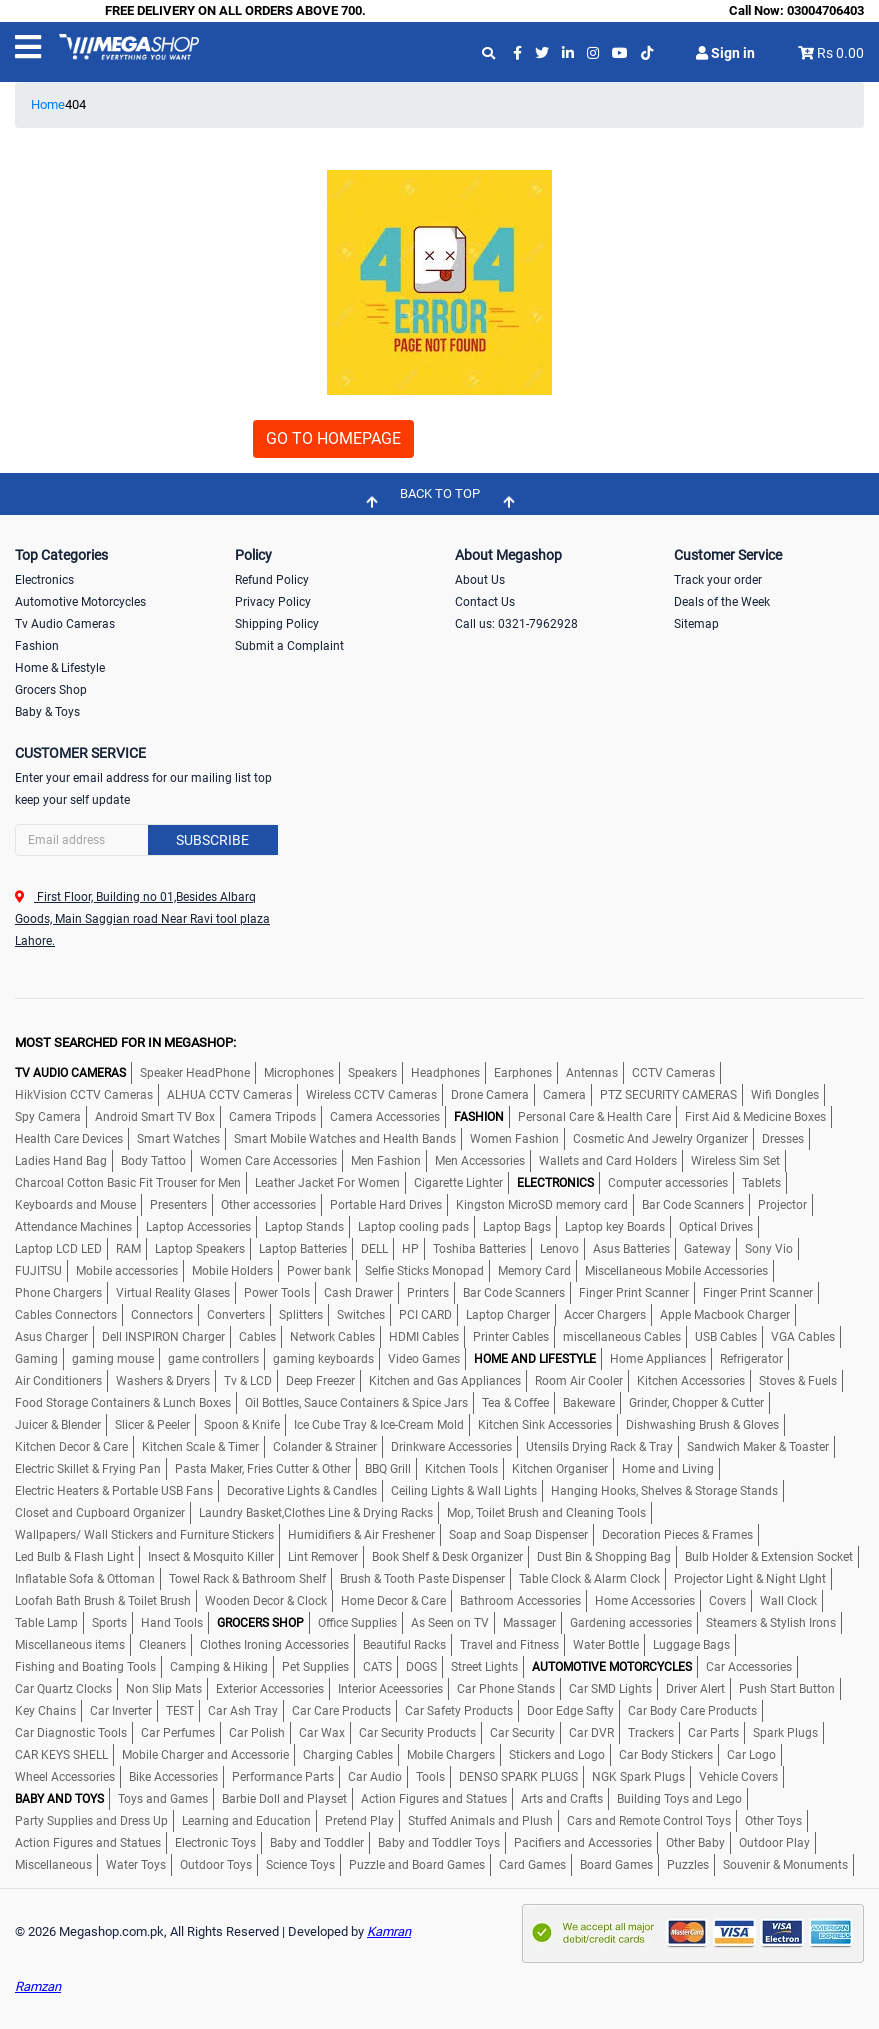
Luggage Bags (691, 1645)
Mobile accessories (127, 1271)
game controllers (213, 1359)
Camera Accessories (385, 1117)
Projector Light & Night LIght (750, 1579)
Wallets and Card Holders (608, 1161)
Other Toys (773, 1821)
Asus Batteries (631, 1249)
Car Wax (322, 1733)
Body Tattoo (153, 1161)
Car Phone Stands (506, 1689)
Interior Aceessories (390, 1689)
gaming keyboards (323, 1359)
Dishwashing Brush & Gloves (702, 1425)
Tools (430, 1777)
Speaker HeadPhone (195, 1073)
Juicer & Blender (58, 1425)
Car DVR (591, 1733)
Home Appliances (658, 1359)
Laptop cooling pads (413, 1227)
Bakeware (589, 1403)
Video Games (424, 1359)
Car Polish (257, 1733)
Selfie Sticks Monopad (424, 1271)
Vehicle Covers (738, 1777)
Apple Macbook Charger (725, 1315)
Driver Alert (695, 1689)
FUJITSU (38, 1271)
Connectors (162, 1315)
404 (75, 104)
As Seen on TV (450, 1623)
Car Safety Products (459, 1711)
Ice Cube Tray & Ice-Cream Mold (379, 1425)
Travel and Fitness (509, 1645)
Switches (361, 1315)
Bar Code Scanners (693, 1205)
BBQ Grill (388, 1469)
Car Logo (751, 1755)
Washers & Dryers (163, 1381)
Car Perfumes (178, 1733)
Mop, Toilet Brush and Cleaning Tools (546, 1513)
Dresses (783, 1139)
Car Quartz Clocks (63, 1689)
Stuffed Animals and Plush (480, 1821)
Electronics (44, 580)
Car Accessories (749, 1667)
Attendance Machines (73, 1227)
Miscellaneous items (70, 1645)
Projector (782, 1205)
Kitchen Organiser (560, 1469)
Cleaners (162, 1645)
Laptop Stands (304, 1227)
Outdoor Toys (216, 1865)
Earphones (523, 1073)
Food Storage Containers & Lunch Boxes (123, 1403)
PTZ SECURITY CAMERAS (668, 1095)
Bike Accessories (173, 1777)
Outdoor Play (774, 1843)
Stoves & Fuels (798, 1381)
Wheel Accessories (65, 1777)
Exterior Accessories (270, 1689)
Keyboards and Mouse (75, 1205)
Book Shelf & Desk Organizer (447, 1557)
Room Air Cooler (579, 1381)
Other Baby (695, 1843)
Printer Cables (511, 1337)
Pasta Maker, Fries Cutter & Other (263, 1469)
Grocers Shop (51, 690)
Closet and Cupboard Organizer (100, 1513)
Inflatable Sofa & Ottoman (85, 1579)
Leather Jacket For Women (327, 1183)
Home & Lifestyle (60, 668)
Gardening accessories (631, 1623)
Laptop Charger (508, 1315)
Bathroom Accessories (520, 1601)
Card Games (532, 1865)
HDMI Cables (424, 1337)
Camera (564, 1095)
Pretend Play (359, 1821)
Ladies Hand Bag (61, 1161)
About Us (480, 580)
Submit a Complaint (289, 646)
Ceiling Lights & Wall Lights (464, 1491)
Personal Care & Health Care (594, 1117)
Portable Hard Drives (386, 1205)
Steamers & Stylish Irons (771, 1623)
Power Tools (277, 1293)
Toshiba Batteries (479, 1249)
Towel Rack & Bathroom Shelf (247, 1579)
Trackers (651, 1733)
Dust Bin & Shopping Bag (604, 1557)
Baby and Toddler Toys (439, 1843)
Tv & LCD (248, 1381)
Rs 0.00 (840, 53)
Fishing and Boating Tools (85, 1667)
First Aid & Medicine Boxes (755, 1117)
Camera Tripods (272, 1117)
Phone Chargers (58, 1293)
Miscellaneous (53, 1865)
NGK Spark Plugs (638, 1777)
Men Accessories (480, 1161)
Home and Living (668, 1469)
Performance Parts (283, 1777)
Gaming (36, 1359)
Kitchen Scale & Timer (200, 1447)
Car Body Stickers (666, 1755)
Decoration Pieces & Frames (677, 1535)
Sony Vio (769, 1249)
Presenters (178, 1205)
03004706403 (825, 10)
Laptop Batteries (303, 1249)
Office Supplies (357, 1623)
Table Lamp (46, 1623)
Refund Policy (272, 580)
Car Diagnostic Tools (71, 1733)
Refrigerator (751, 1359)
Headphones (445, 1073)
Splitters (301, 1315)
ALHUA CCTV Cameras (229, 1095)
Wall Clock (788, 1601)
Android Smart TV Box (155, 1117)
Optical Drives (716, 1227)
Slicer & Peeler (152, 1425)
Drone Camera (490, 1095)
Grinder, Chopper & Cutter (696, 1403)
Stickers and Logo (557, 1755)
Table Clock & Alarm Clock (589, 1579)
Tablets (761, 1183)
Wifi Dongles (785, 1095)
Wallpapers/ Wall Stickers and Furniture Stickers (144, 1535)
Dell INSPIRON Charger (163, 1337)
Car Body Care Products (692, 1711)
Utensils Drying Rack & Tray (599, 1447)
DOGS (421, 1667)
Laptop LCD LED (58, 1249)
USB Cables (726, 1337)
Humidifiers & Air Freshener (361, 1535)
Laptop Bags (517, 1227)
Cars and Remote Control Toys (649, 1821)
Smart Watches (178, 1139)
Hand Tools (172, 1623)
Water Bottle (606, 1645)
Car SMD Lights (610, 1689)
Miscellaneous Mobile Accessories (676, 1271)
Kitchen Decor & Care (71, 1447)
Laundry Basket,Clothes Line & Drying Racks (316, 1513)
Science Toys (300, 1865)
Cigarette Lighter (458, 1183)
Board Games (616, 1865)
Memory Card (534, 1271)
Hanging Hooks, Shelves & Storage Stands (664, 1491)
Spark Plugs (785, 1733)
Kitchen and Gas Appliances (445, 1381)
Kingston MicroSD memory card (542, 1205)
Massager (529, 1623)
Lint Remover (323, 1557)
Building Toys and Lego (679, 1799)
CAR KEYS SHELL (61, 1755)
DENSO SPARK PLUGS (518, 1777)
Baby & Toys (47, 712)
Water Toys (136, 1865)
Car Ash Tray (243, 1711)
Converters (236, 1315)
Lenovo (559, 1249)
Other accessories (268, 1205)
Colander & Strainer (325, 1447)
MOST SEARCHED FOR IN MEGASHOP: (125, 1042)
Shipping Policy (277, 624)
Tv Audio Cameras (65, 624)
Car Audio (375, 1777)
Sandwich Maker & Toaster (758, 1447)
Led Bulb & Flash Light (74, 1557)
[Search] (146, 840)
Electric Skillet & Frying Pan (88, 1469)
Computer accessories (668, 1183)
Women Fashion (514, 1139)
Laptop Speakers (200, 1249)
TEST (180, 1711)
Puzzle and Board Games (417, 1865)
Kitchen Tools (461, 1469)
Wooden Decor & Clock (266, 1601)
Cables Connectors (66, 1315)
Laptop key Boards (615, 1227)
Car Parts (713, 1733)
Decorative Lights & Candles (302, 1491)
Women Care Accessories (268, 1161)
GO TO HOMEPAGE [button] (333, 438)
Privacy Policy (273, 602)
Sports (109, 1623)
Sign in (725, 53)
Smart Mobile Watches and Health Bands (345, 1139)
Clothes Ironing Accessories (274, 1645)
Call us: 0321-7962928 (516, 624)
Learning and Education (246, 1821)
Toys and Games (163, 1799)
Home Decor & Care (393, 1601)
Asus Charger (51, 1337)
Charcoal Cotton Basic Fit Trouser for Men (128, 1183)
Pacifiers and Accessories (583, 1843)
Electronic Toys (215, 1843)
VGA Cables (803, 1337)
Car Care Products (341, 1711)
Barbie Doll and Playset (284, 1799)
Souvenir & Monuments (785, 1865)
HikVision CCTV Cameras (84, 1095)
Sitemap (696, 624)
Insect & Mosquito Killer (211, 1557)
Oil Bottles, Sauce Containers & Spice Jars (356, 1403)
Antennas (592, 1073)
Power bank (319, 1271)
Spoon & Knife (242, 1425)
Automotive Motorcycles (80, 602)
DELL (374, 1249)
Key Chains (45, 1711)
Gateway (707, 1249)
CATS (377, 1667)
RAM (128, 1249)
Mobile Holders (232, 1271)
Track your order (718, 580)
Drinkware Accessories (451, 1447)
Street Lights (484, 1667)
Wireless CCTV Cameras (371, 1095)
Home (48, 104)
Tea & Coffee (515, 1403)
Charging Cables (348, 1755)
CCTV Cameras (673, 1073)
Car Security (522, 1733)
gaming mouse (113, 1359)
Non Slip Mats (164, 1689)
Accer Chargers (605, 1315)
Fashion (37, 646)
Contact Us (485, 602)
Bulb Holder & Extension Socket (769, 1557)
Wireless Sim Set (735, 1161)
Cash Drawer (358, 1293)
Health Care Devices (69, 1139)
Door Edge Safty (570, 1711)
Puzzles (688, 1865)
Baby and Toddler (317, 1843)
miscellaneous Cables (622, 1337)
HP (410, 1249)
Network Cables (332, 1337)
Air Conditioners (58, 1381)
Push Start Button (787, 1689)
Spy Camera (48, 1117)
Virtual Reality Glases (173, 1293)
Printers (428, 1293)
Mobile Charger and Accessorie (205, 1755)
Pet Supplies (315, 1667)
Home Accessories (645, 1601)
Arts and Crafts (562, 1799)
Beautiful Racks (404, 1645)
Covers (727, 1601)
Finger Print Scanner (634, 1293)
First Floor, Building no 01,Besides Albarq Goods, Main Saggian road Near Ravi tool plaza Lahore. (142, 919)
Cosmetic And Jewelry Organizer (660, 1139)
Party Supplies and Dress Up (91, 1821)
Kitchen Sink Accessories (545, 1425)
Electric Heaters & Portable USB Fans (114, 1491)
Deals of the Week (722, 602)
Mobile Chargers (451, 1755)
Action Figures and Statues (434, 1799)
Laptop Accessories (198, 1227)
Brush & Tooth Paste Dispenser (422, 1579)
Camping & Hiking (219, 1667)
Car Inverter (121, 1711)
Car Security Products (417, 1733)
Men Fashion (386, 1161)
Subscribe (212, 840)
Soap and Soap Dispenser (518, 1535)
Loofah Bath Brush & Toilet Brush (103, 1601)
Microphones (299, 1073)
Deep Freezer (320, 1381)
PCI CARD (425, 1315)
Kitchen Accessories (691, 1381)
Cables (257, 1337)
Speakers (372, 1073)
